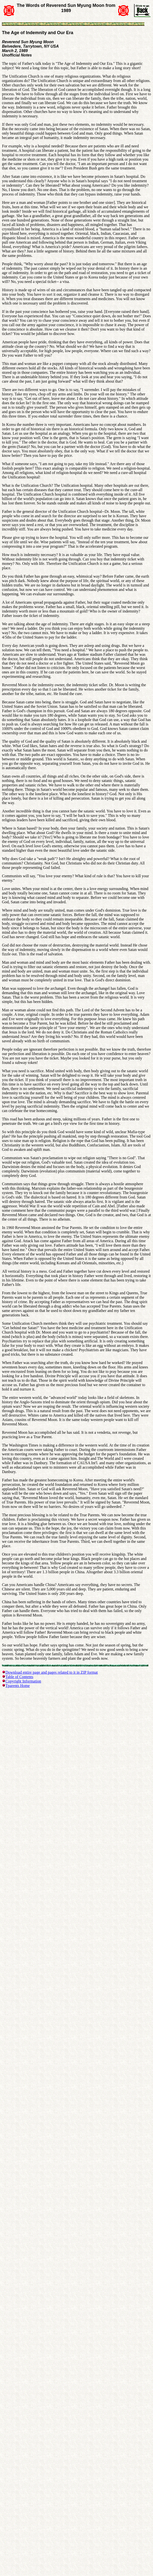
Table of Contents (19, 1677)
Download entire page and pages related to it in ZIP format (51, 1672)
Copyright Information (23, 1681)
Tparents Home (17, 1686)
